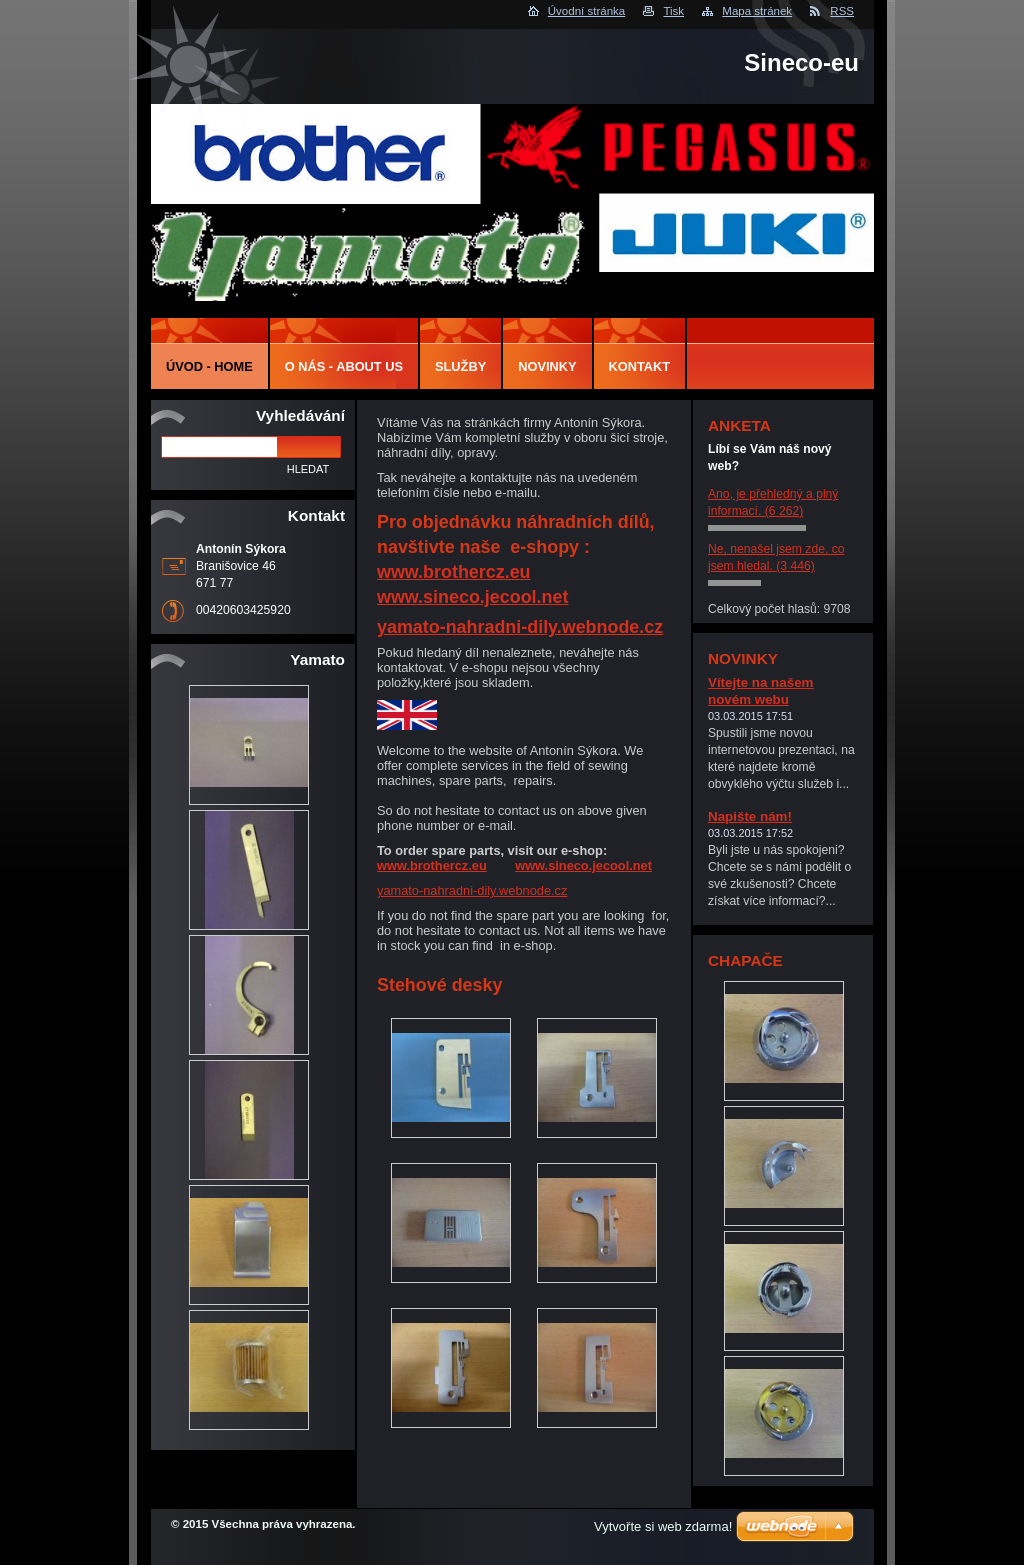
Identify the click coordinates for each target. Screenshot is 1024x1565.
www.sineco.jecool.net (472, 597)
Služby (460, 366)
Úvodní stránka (586, 11)
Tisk (673, 11)
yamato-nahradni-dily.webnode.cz (520, 627)
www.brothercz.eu (454, 572)
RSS (842, 11)
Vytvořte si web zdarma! (663, 1526)
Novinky (547, 366)
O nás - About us (344, 366)
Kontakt (640, 366)
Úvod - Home (209, 366)
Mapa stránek (757, 11)
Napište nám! (750, 816)
